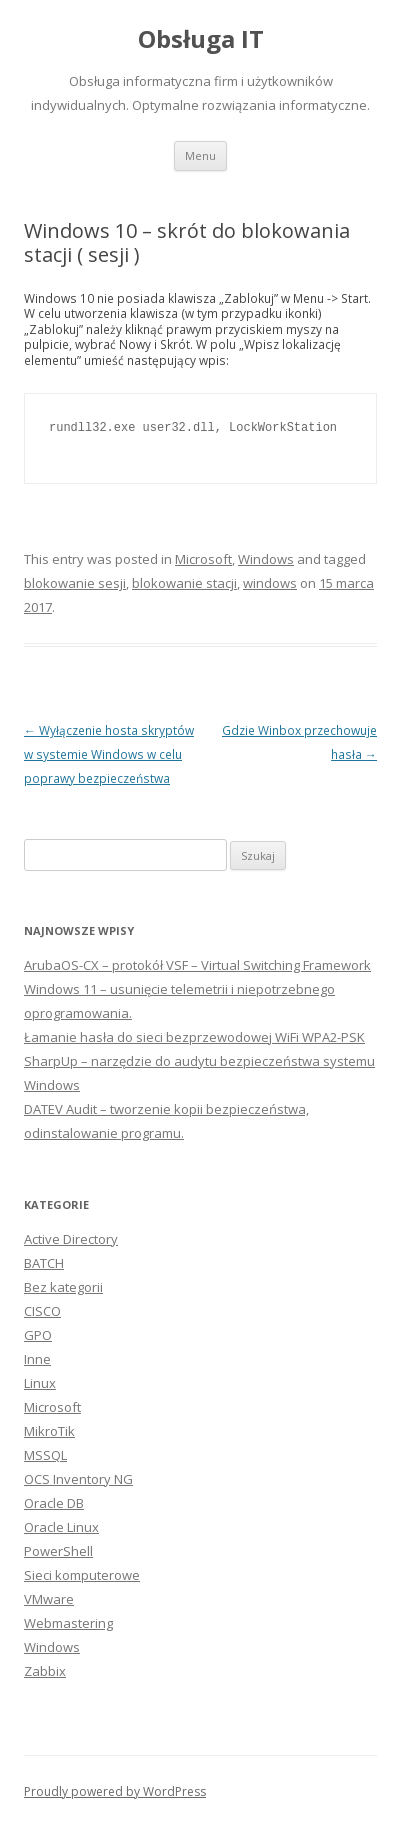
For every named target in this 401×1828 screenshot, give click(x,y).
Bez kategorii (63, 1287)
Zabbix (45, 1671)
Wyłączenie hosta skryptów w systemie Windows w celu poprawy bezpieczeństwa (109, 754)
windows (270, 583)
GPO (38, 1335)
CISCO (42, 1311)
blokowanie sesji (75, 583)
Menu (200, 155)
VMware (49, 1599)
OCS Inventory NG (78, 1479)
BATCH (44, 1263)
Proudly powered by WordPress (115, 1791)
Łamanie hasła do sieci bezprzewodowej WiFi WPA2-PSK (194, 1037)
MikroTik (49, 1431)
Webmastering (68, 1623)
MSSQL (45, 1455)
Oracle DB (54, 1503)
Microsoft (203, 559)
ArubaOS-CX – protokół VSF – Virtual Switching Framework (197, 965)
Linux (40, 1383)
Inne (37, 1359)
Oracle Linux (61, 1527)
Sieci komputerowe (82, 1575)
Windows (266, 559)
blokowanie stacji (184, 583)
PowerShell (58, 1551)
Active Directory (71, 1239)
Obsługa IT (201, 39)
